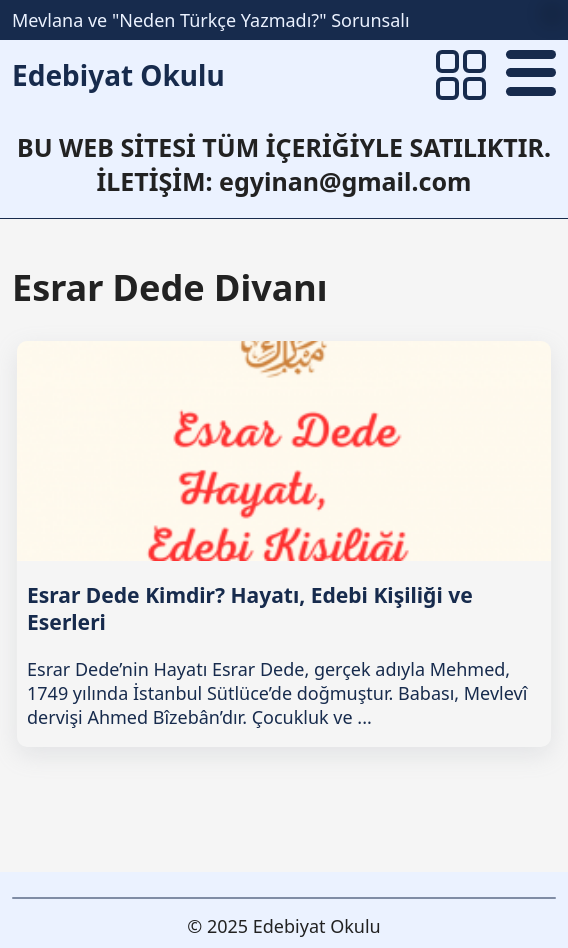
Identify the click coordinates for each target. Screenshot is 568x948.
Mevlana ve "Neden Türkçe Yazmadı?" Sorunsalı (211, 20)
